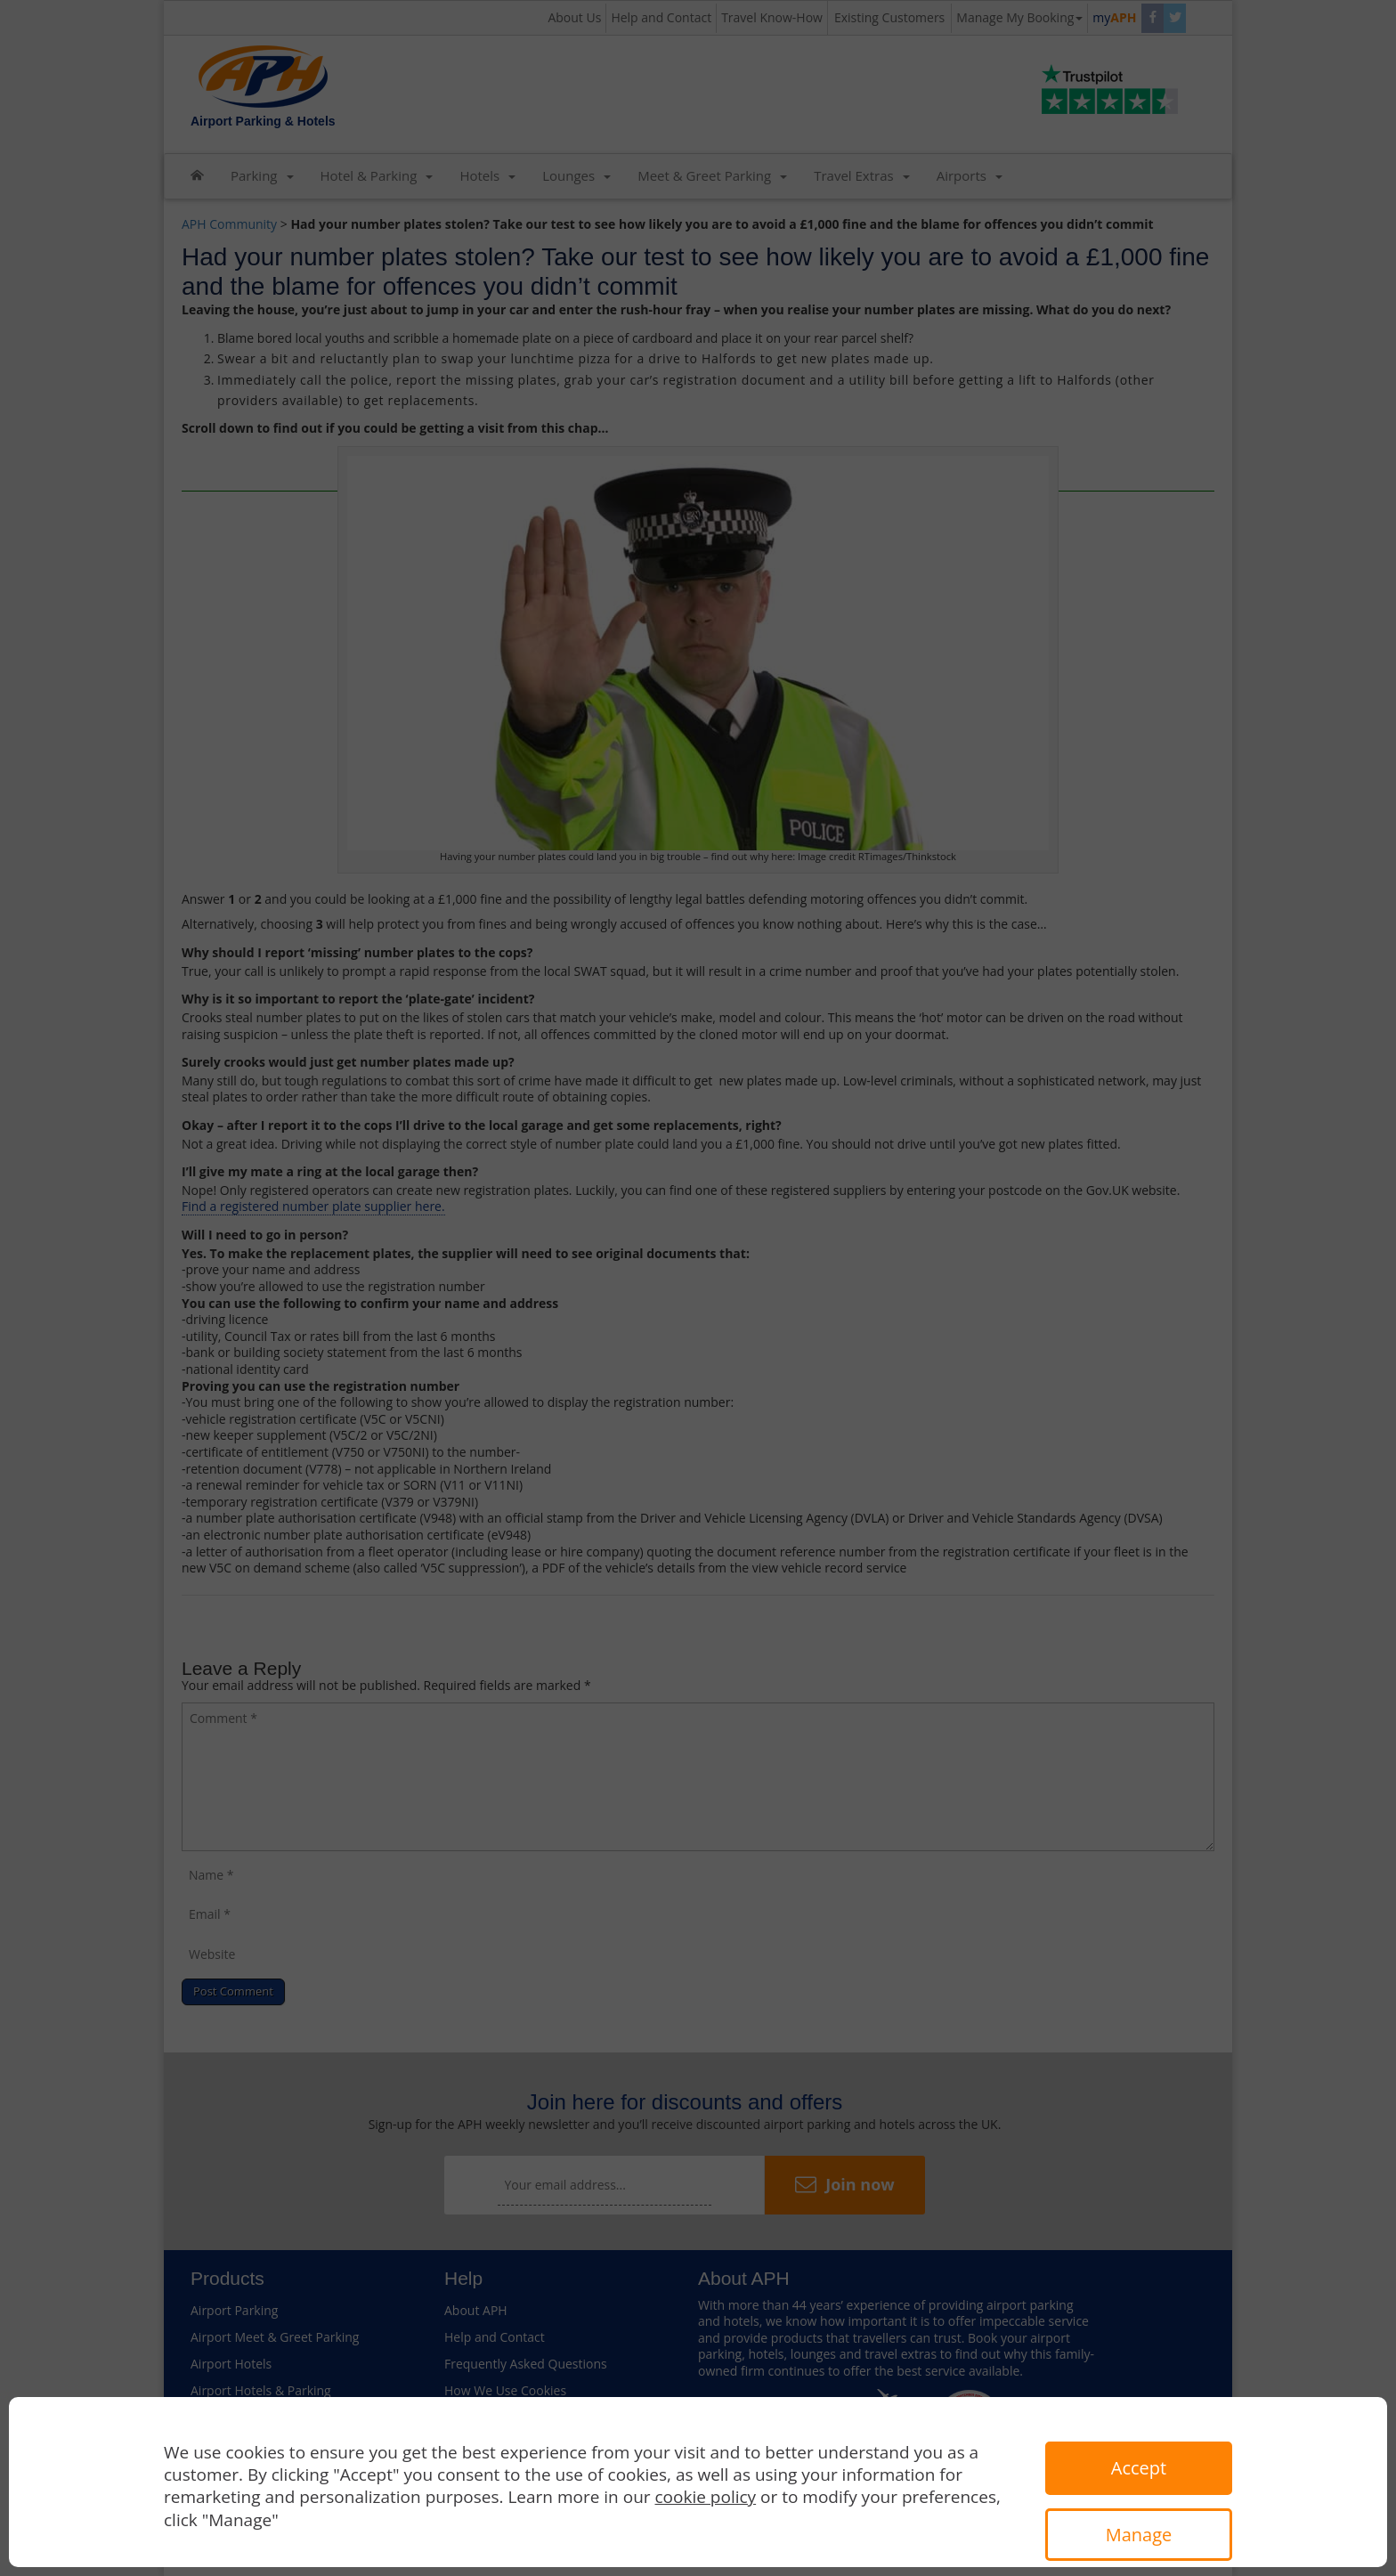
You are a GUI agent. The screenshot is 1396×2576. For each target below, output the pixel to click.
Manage (1139, 2535)
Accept (1138, 2468)
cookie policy (706, 2496)
